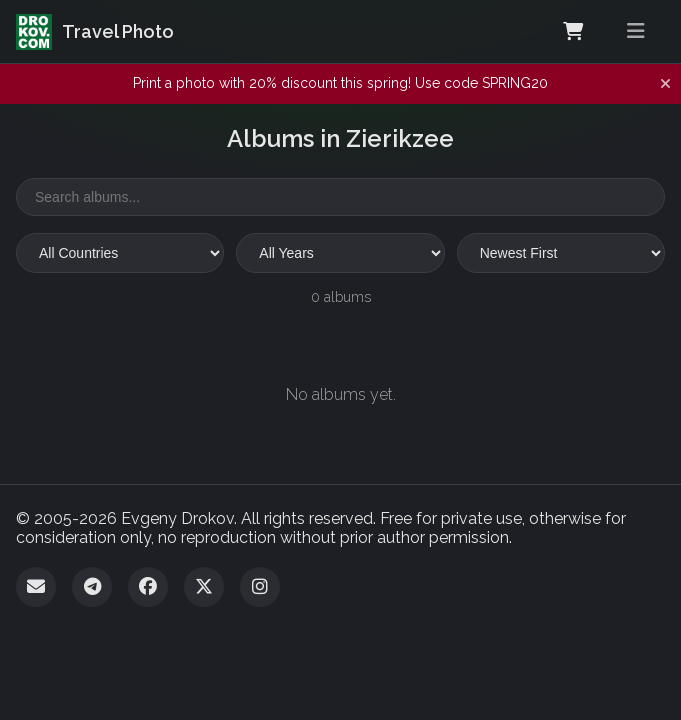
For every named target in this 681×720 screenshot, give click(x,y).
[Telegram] (92, 587)
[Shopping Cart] (573, 32)
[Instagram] (260, 587)
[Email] (36, 587)
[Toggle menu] (636, 31)
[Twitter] (204, 587)
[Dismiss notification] (665, 84)
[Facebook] (148, 587)
